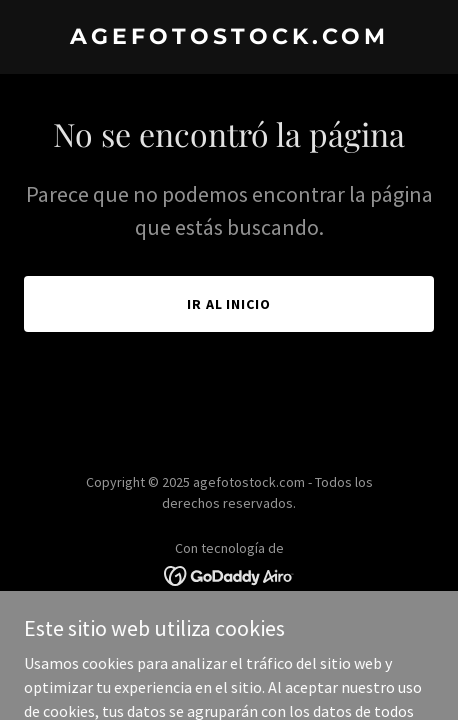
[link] (229, 38)
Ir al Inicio (229, 304)
